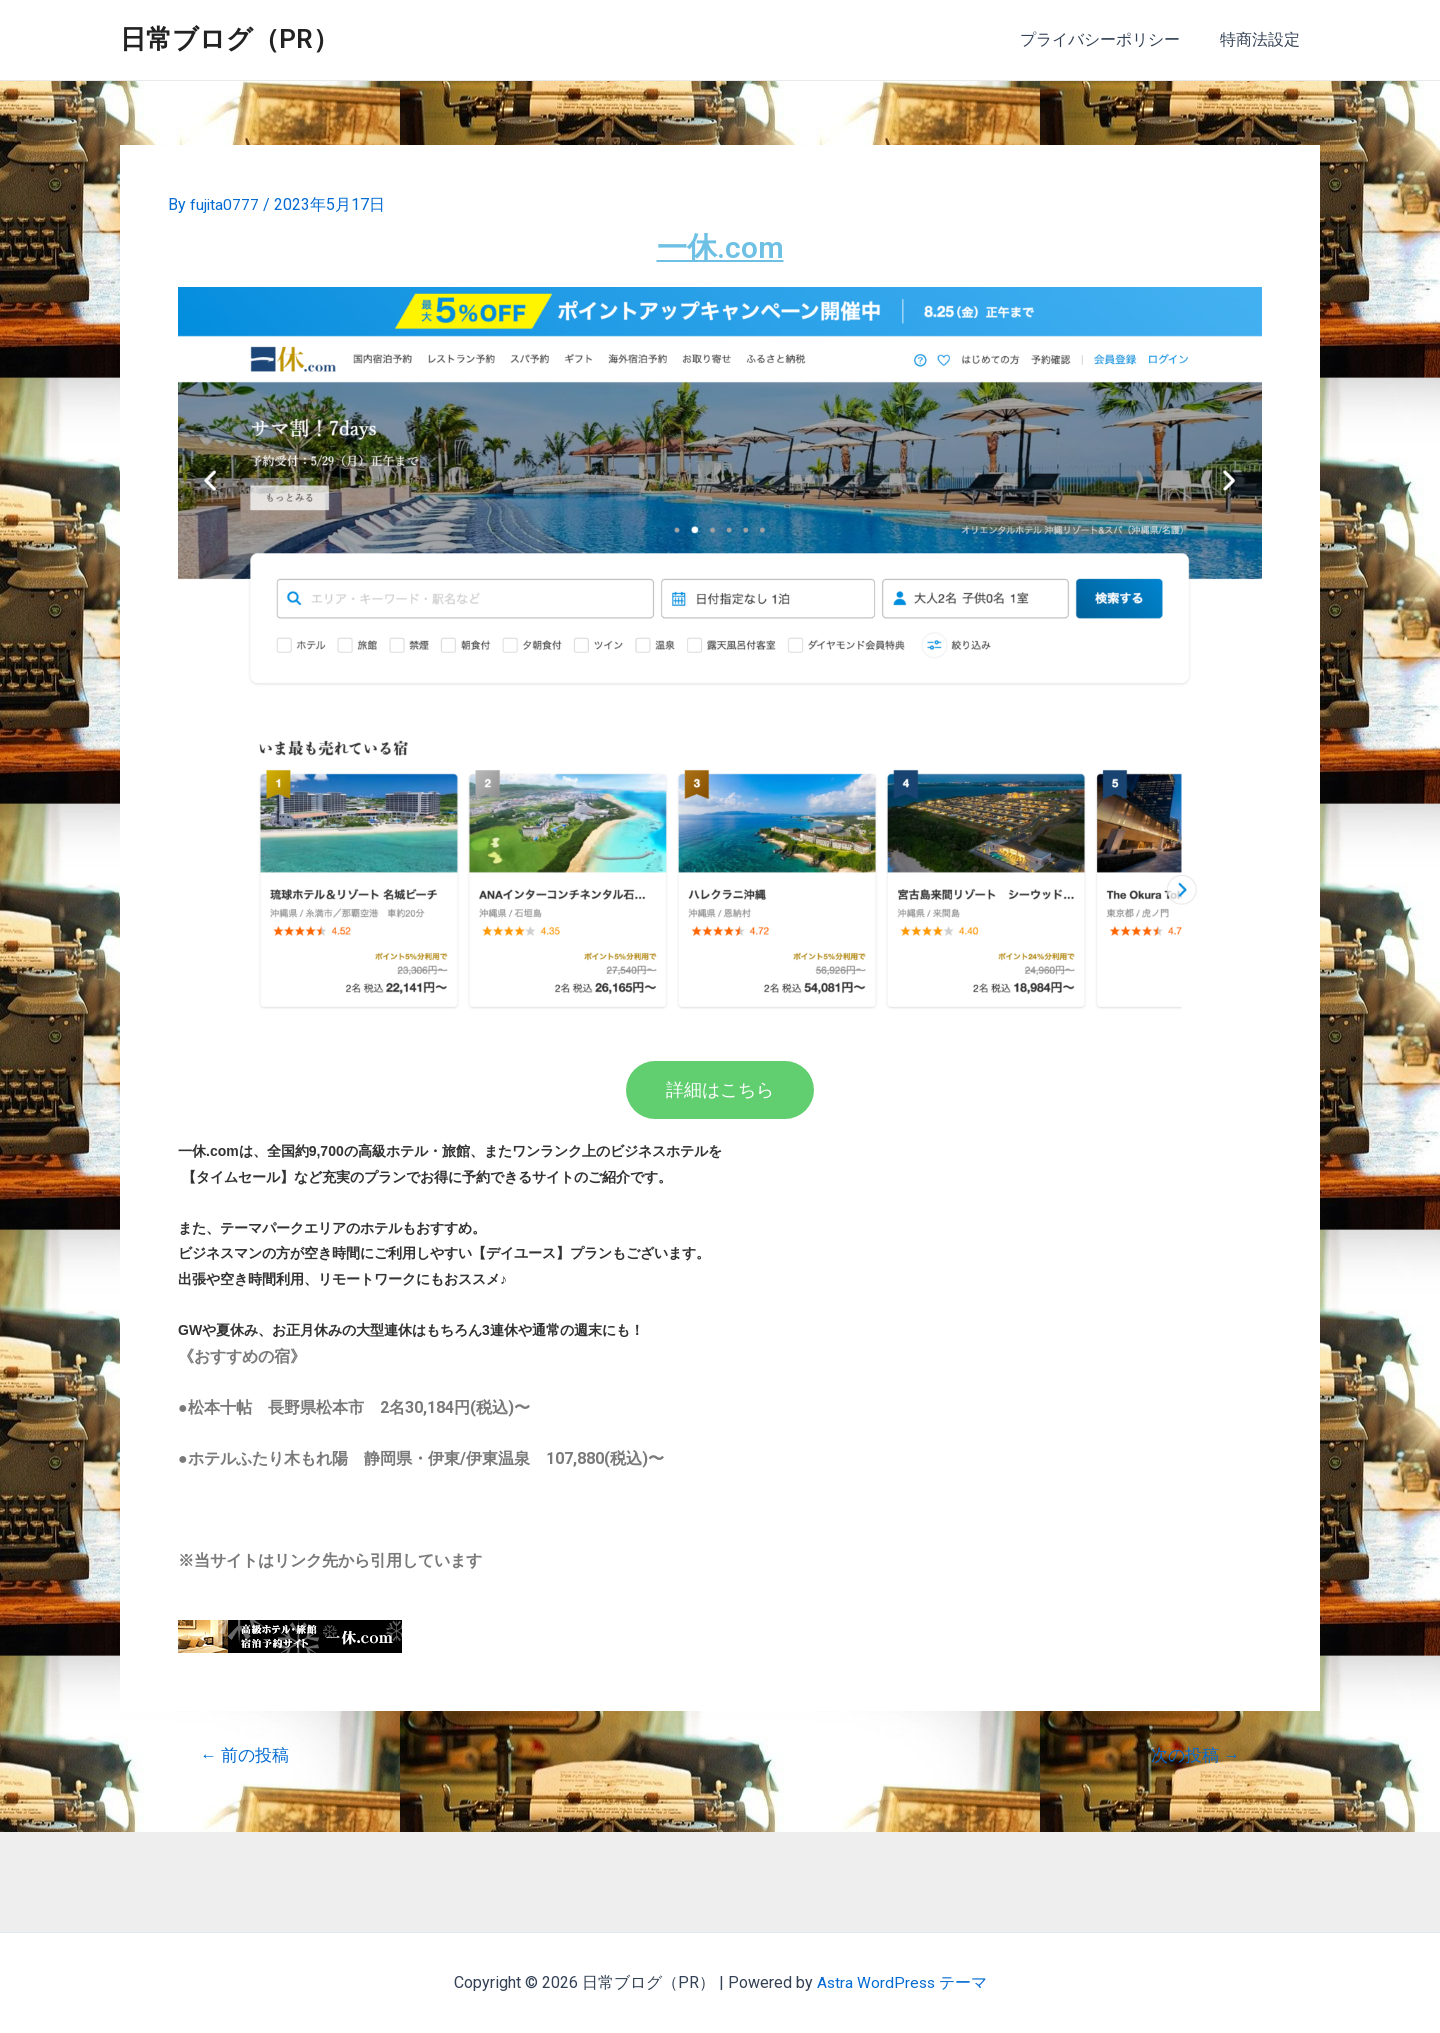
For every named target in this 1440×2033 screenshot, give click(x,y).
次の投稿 (1194, 1754)
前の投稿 (245, 1754)
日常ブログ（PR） (229, 39)
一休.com (720, 246)
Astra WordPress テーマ (901, 1982)
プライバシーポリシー (1112, 39)
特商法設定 (1264, 39)
